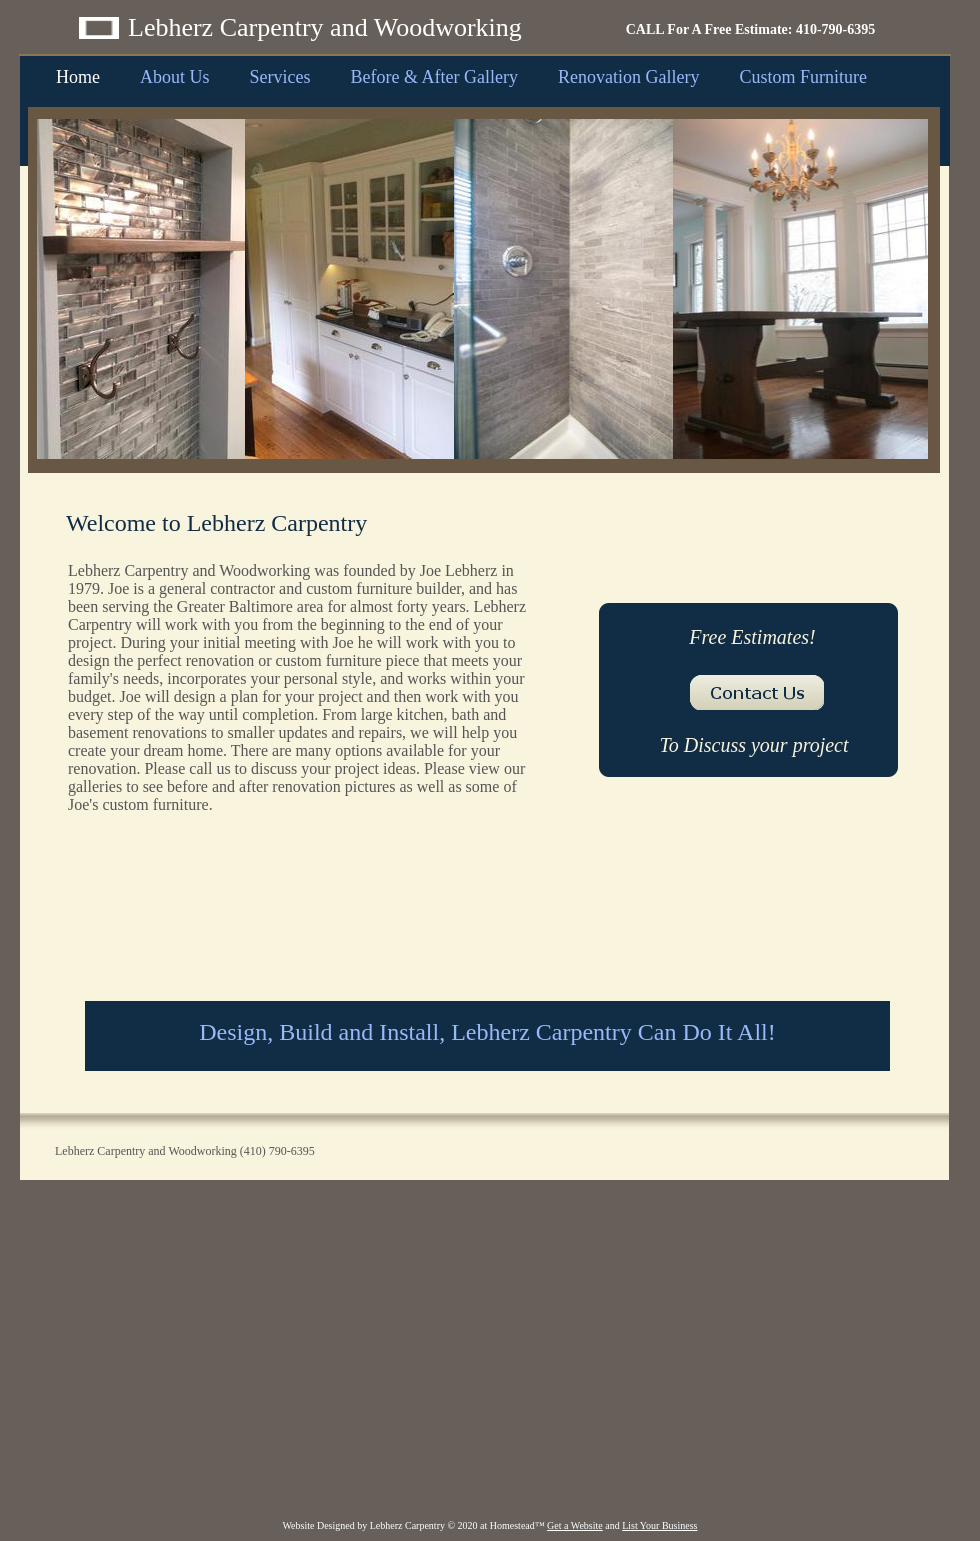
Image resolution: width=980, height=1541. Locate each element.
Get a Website (575, 1525)
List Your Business (659, 1525)
